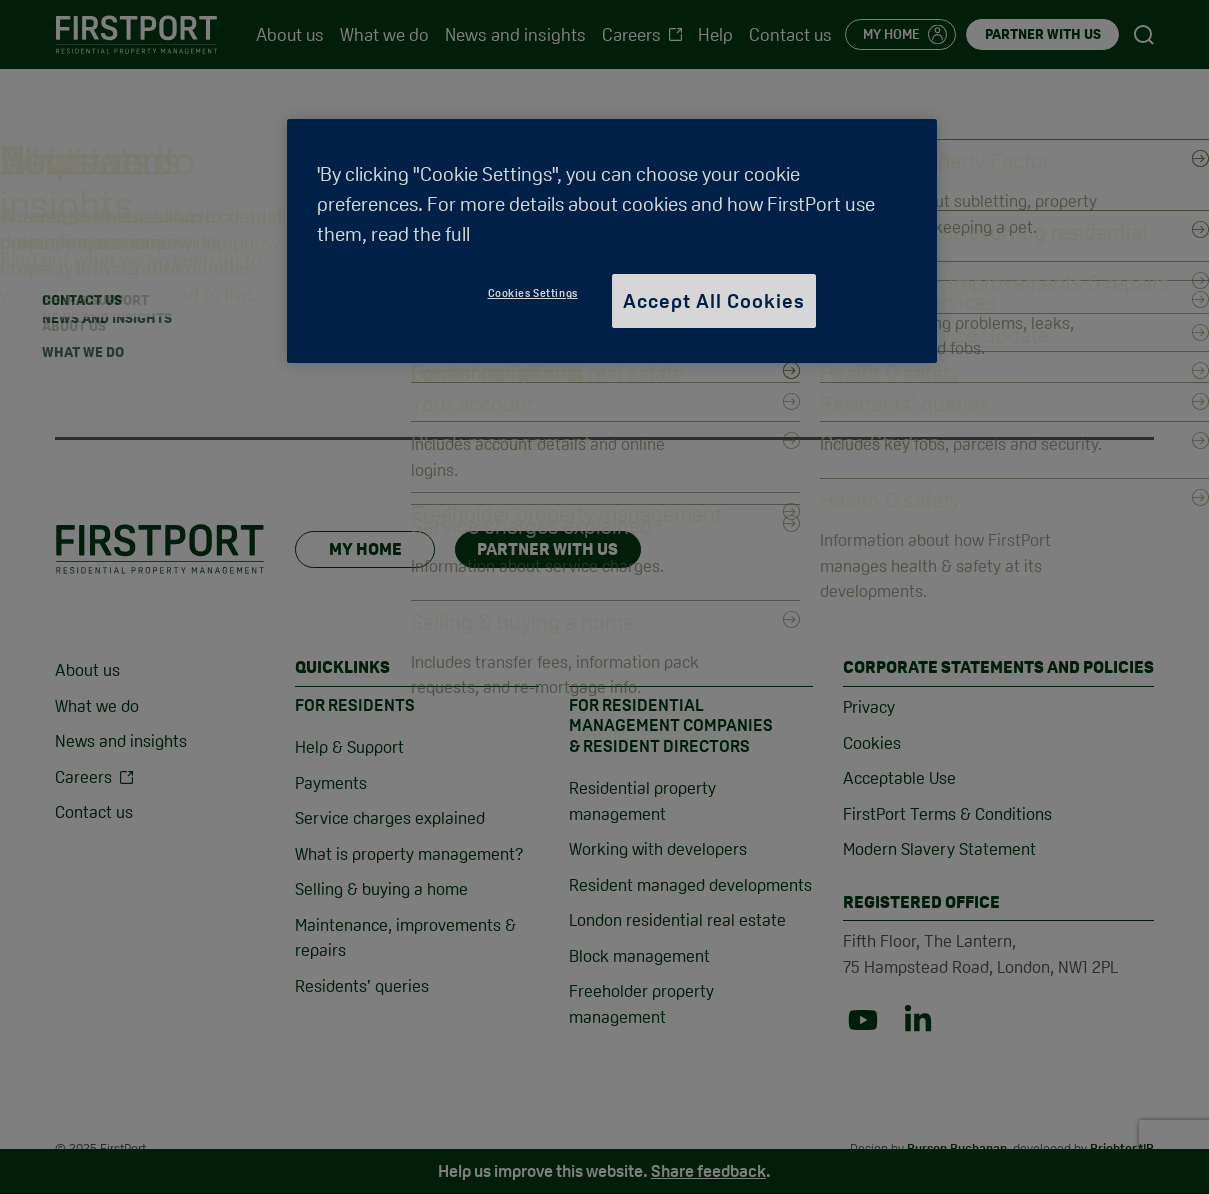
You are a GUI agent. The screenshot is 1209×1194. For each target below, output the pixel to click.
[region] (612, 241)
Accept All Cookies (714, 301)
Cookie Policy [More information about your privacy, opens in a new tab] (538, 234)
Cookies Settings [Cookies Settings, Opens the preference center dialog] (533, 293)
